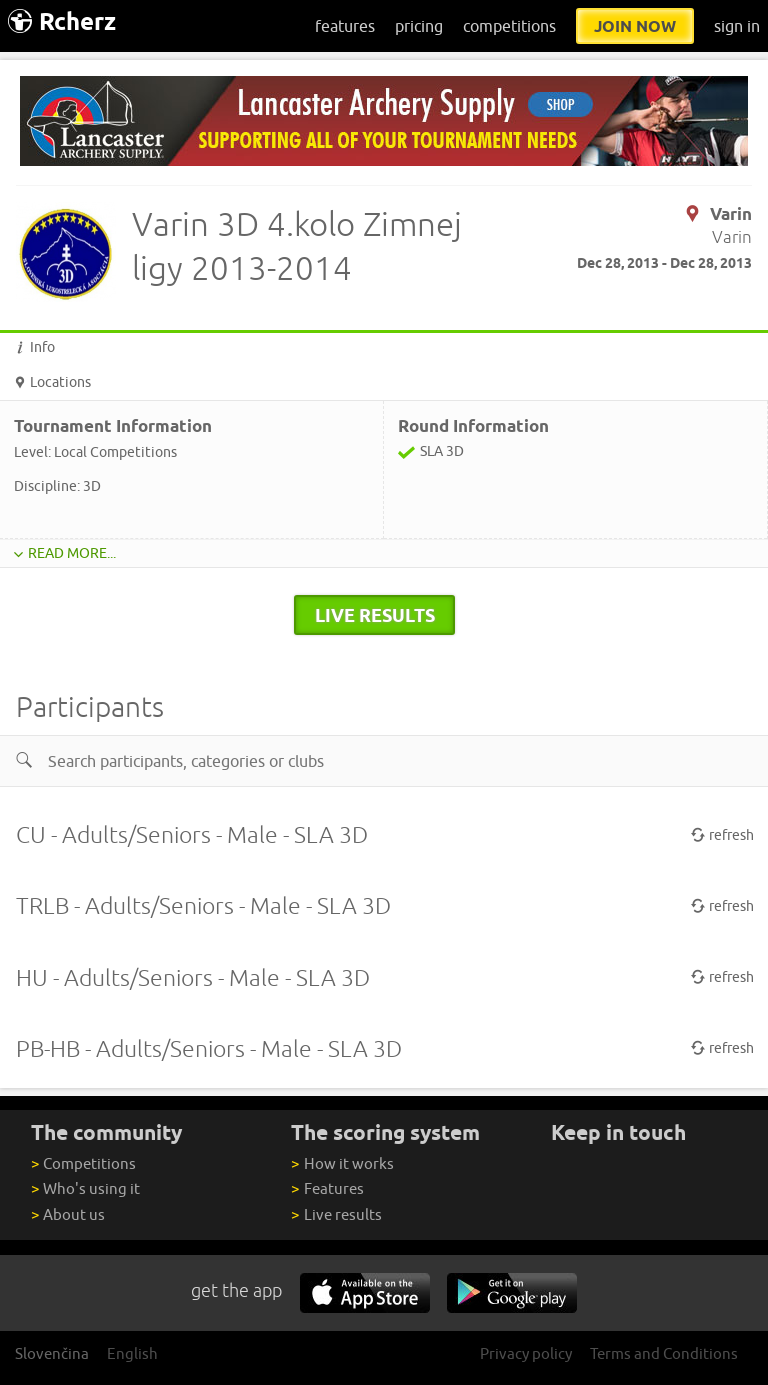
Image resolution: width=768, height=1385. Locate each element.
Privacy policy (526, 1353)
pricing (419, 26)
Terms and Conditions (664, 1353)
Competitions (83, 1163)
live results (375, 615)
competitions (509, 26)
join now (635, 26)
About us (68, 1214)
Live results (336, 1214)
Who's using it (85, 1188)
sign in (737, 26)
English (132, 1353)
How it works (342, 1163)
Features (327, 1188)
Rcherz (62, 21)
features (345, 26)
